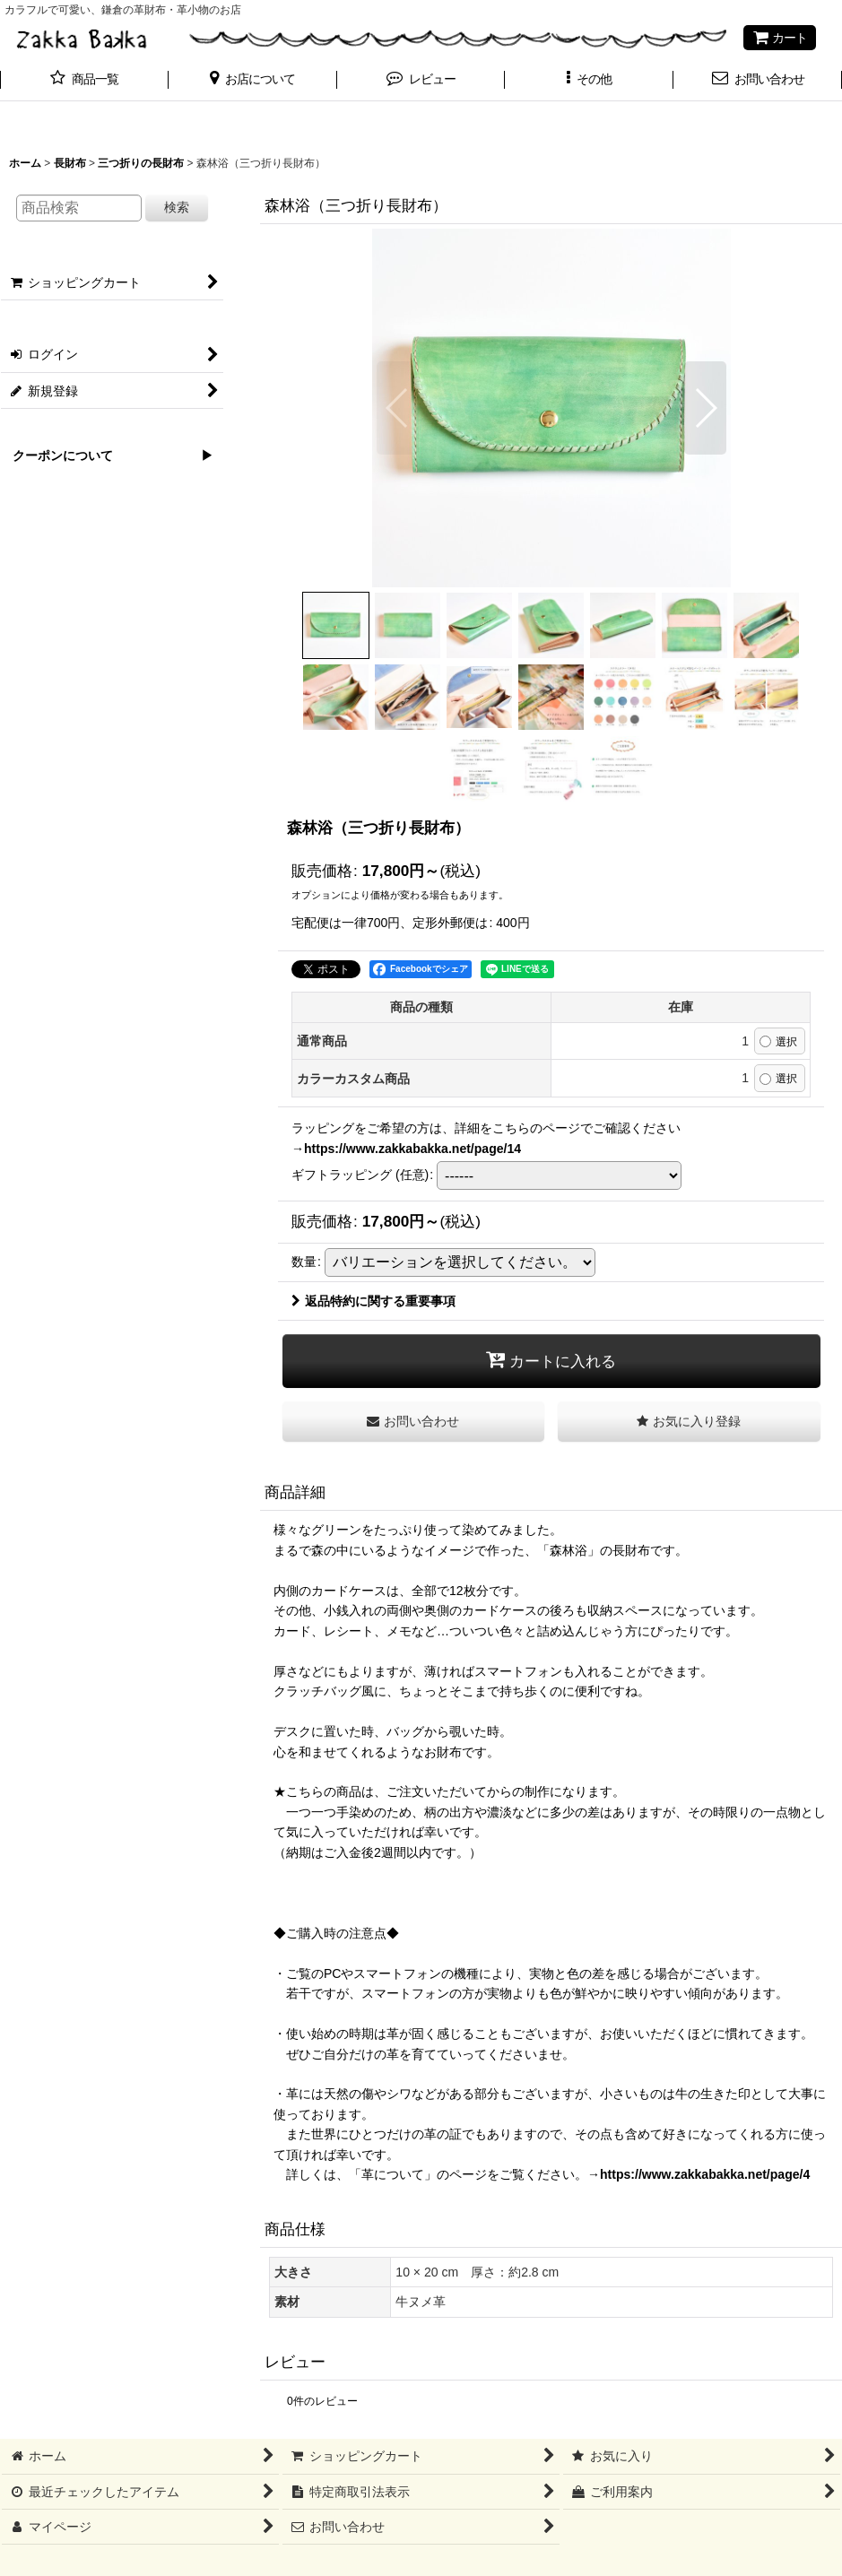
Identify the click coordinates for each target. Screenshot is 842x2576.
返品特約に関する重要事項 (373, 1301)
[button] (253, 80)
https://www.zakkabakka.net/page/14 (412, 1148)
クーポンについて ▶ (106, 455)
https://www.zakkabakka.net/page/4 (705, 2174)
